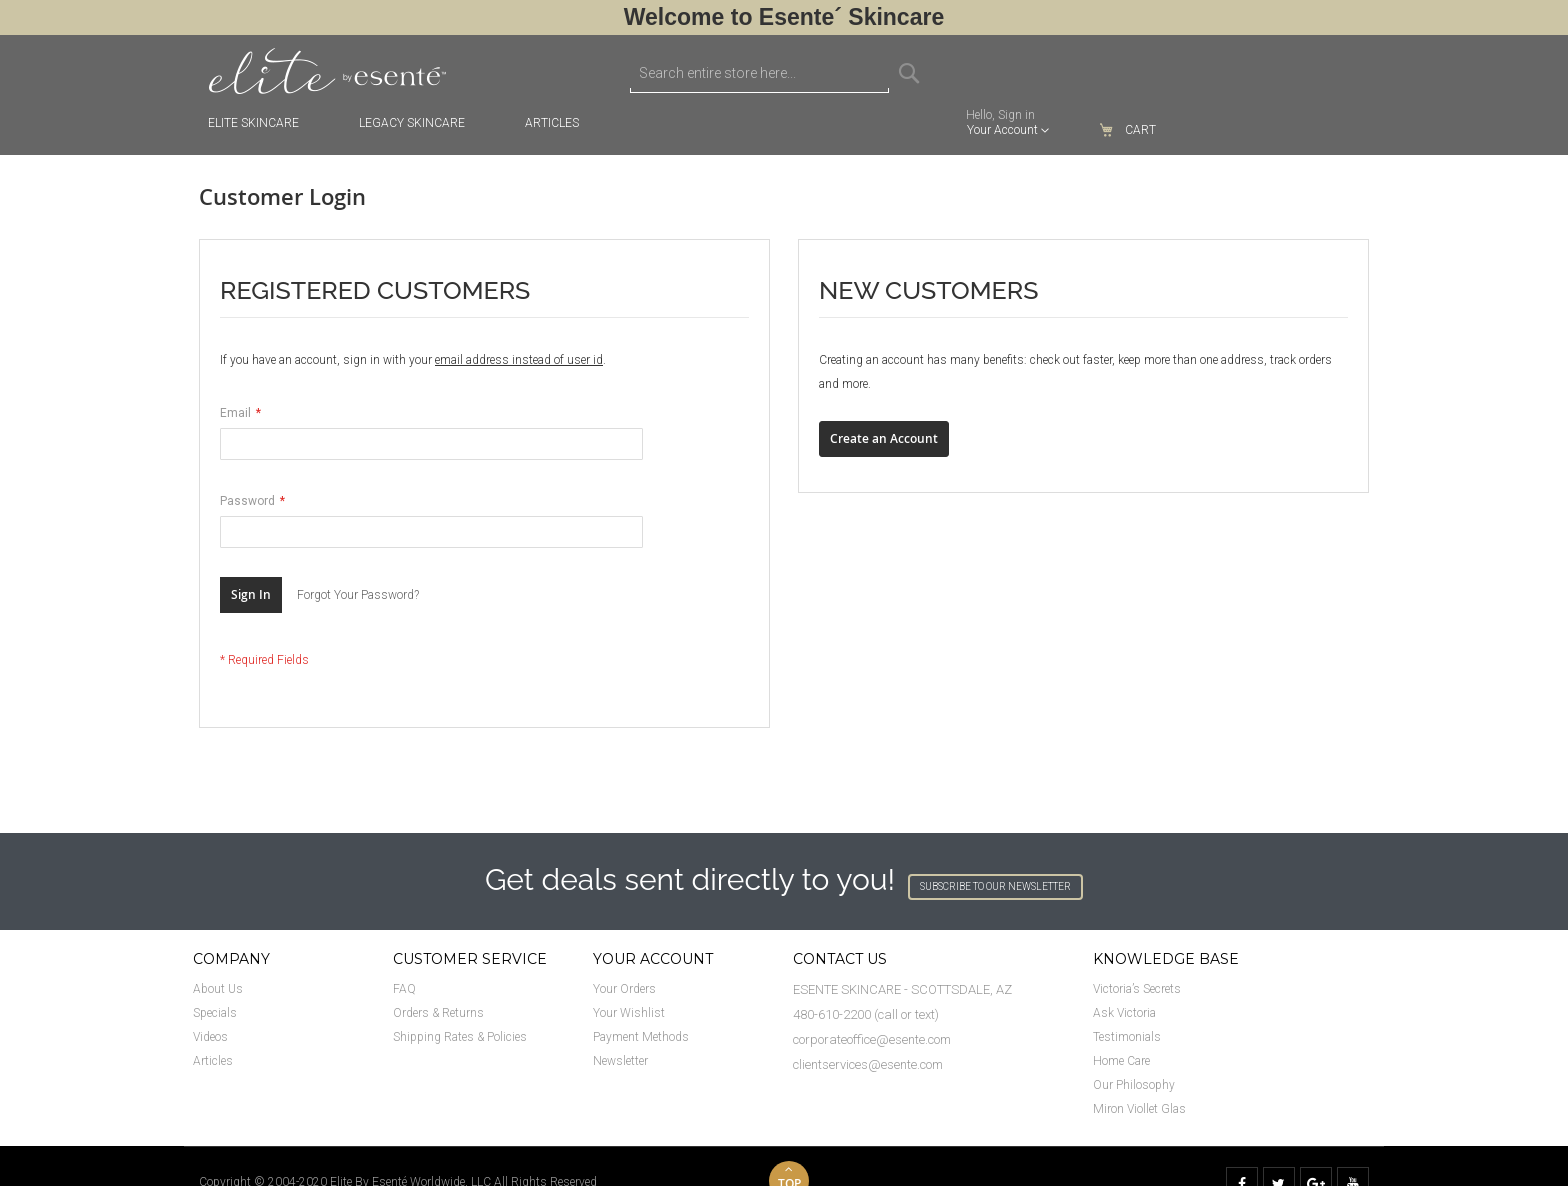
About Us (218, 989)
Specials (215, 1013)
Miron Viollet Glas (1139, 1109)
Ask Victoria (1124, 1013)
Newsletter (620, 1061)
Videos (210, 1037)
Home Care (1121, 1061)
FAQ (404, 989)
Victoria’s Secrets (1137, 989)
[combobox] (759, 73)
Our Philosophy (1134, 1085)
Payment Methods (641, 1037)
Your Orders (624, 989)
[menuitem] (562, 123)
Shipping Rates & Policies (460, 1037)
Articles (213, 1061)
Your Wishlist (629, 1013)
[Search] (909, 73)
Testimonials (1127, 1037)
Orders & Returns (438, 1013)
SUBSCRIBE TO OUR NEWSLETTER (995, 886)
